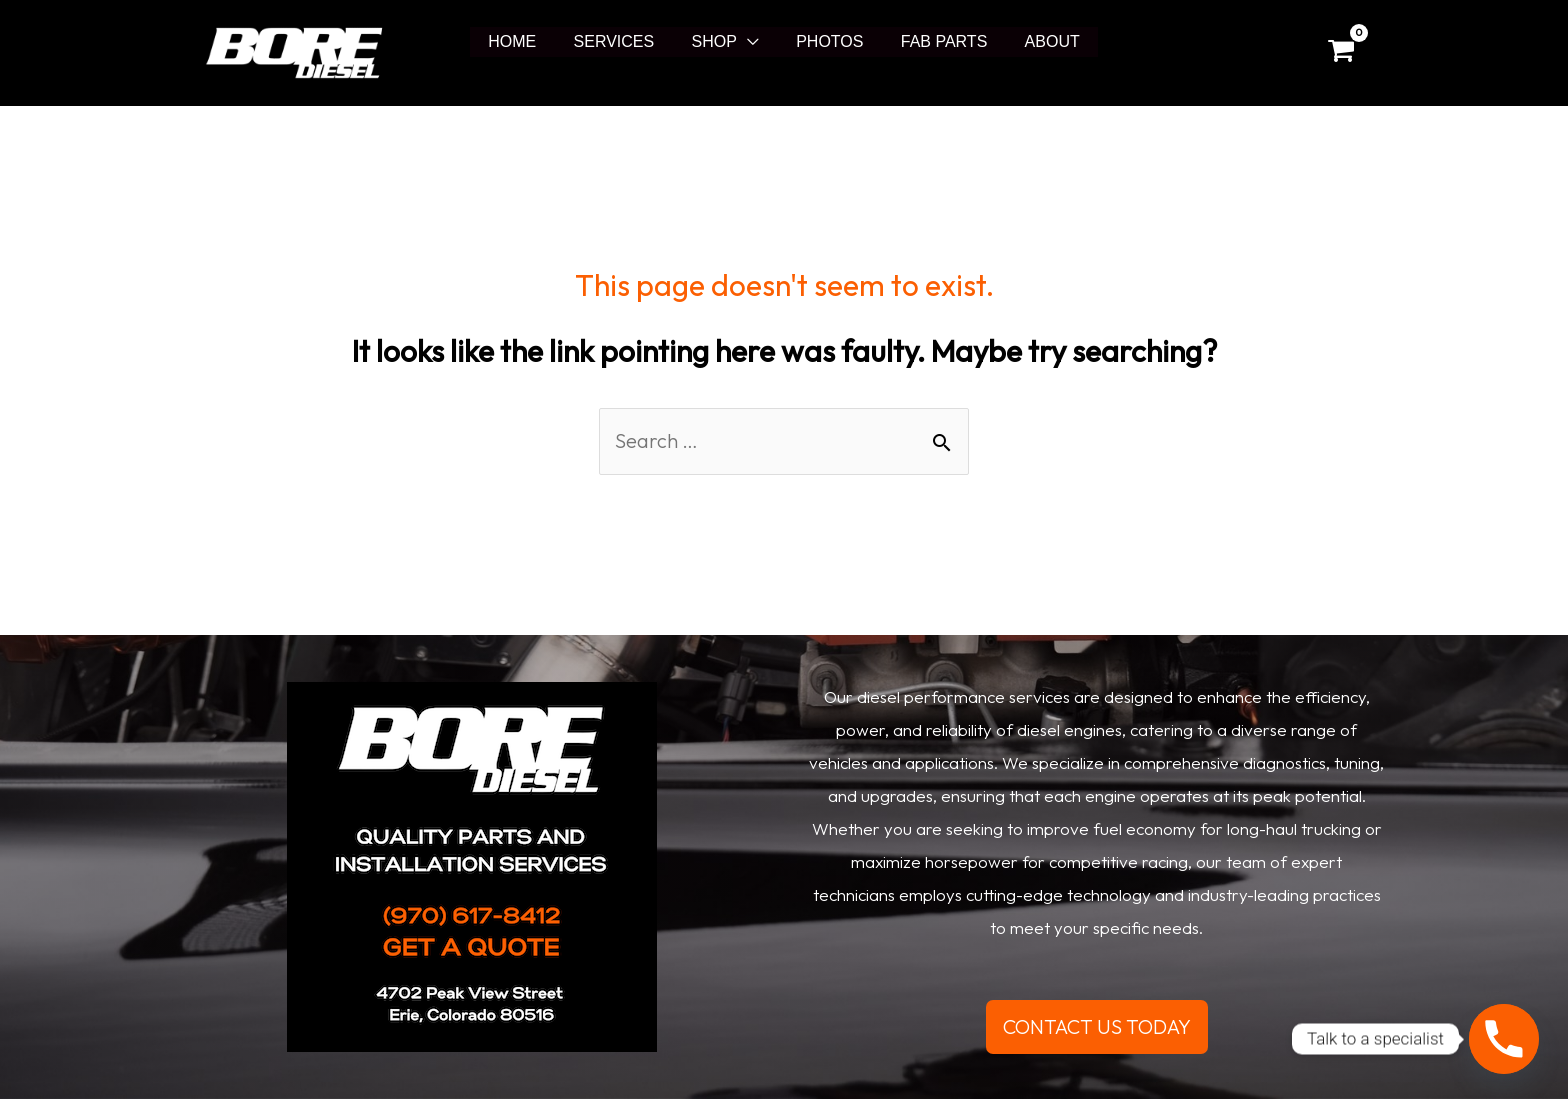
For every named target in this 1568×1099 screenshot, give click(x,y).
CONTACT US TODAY (1097, 1026)
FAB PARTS (936, 41)
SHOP (716, 41)
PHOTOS (827, 41)
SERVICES (622, 41)
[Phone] (1504, 1039)
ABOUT (1038, 41)
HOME (526, 41)
